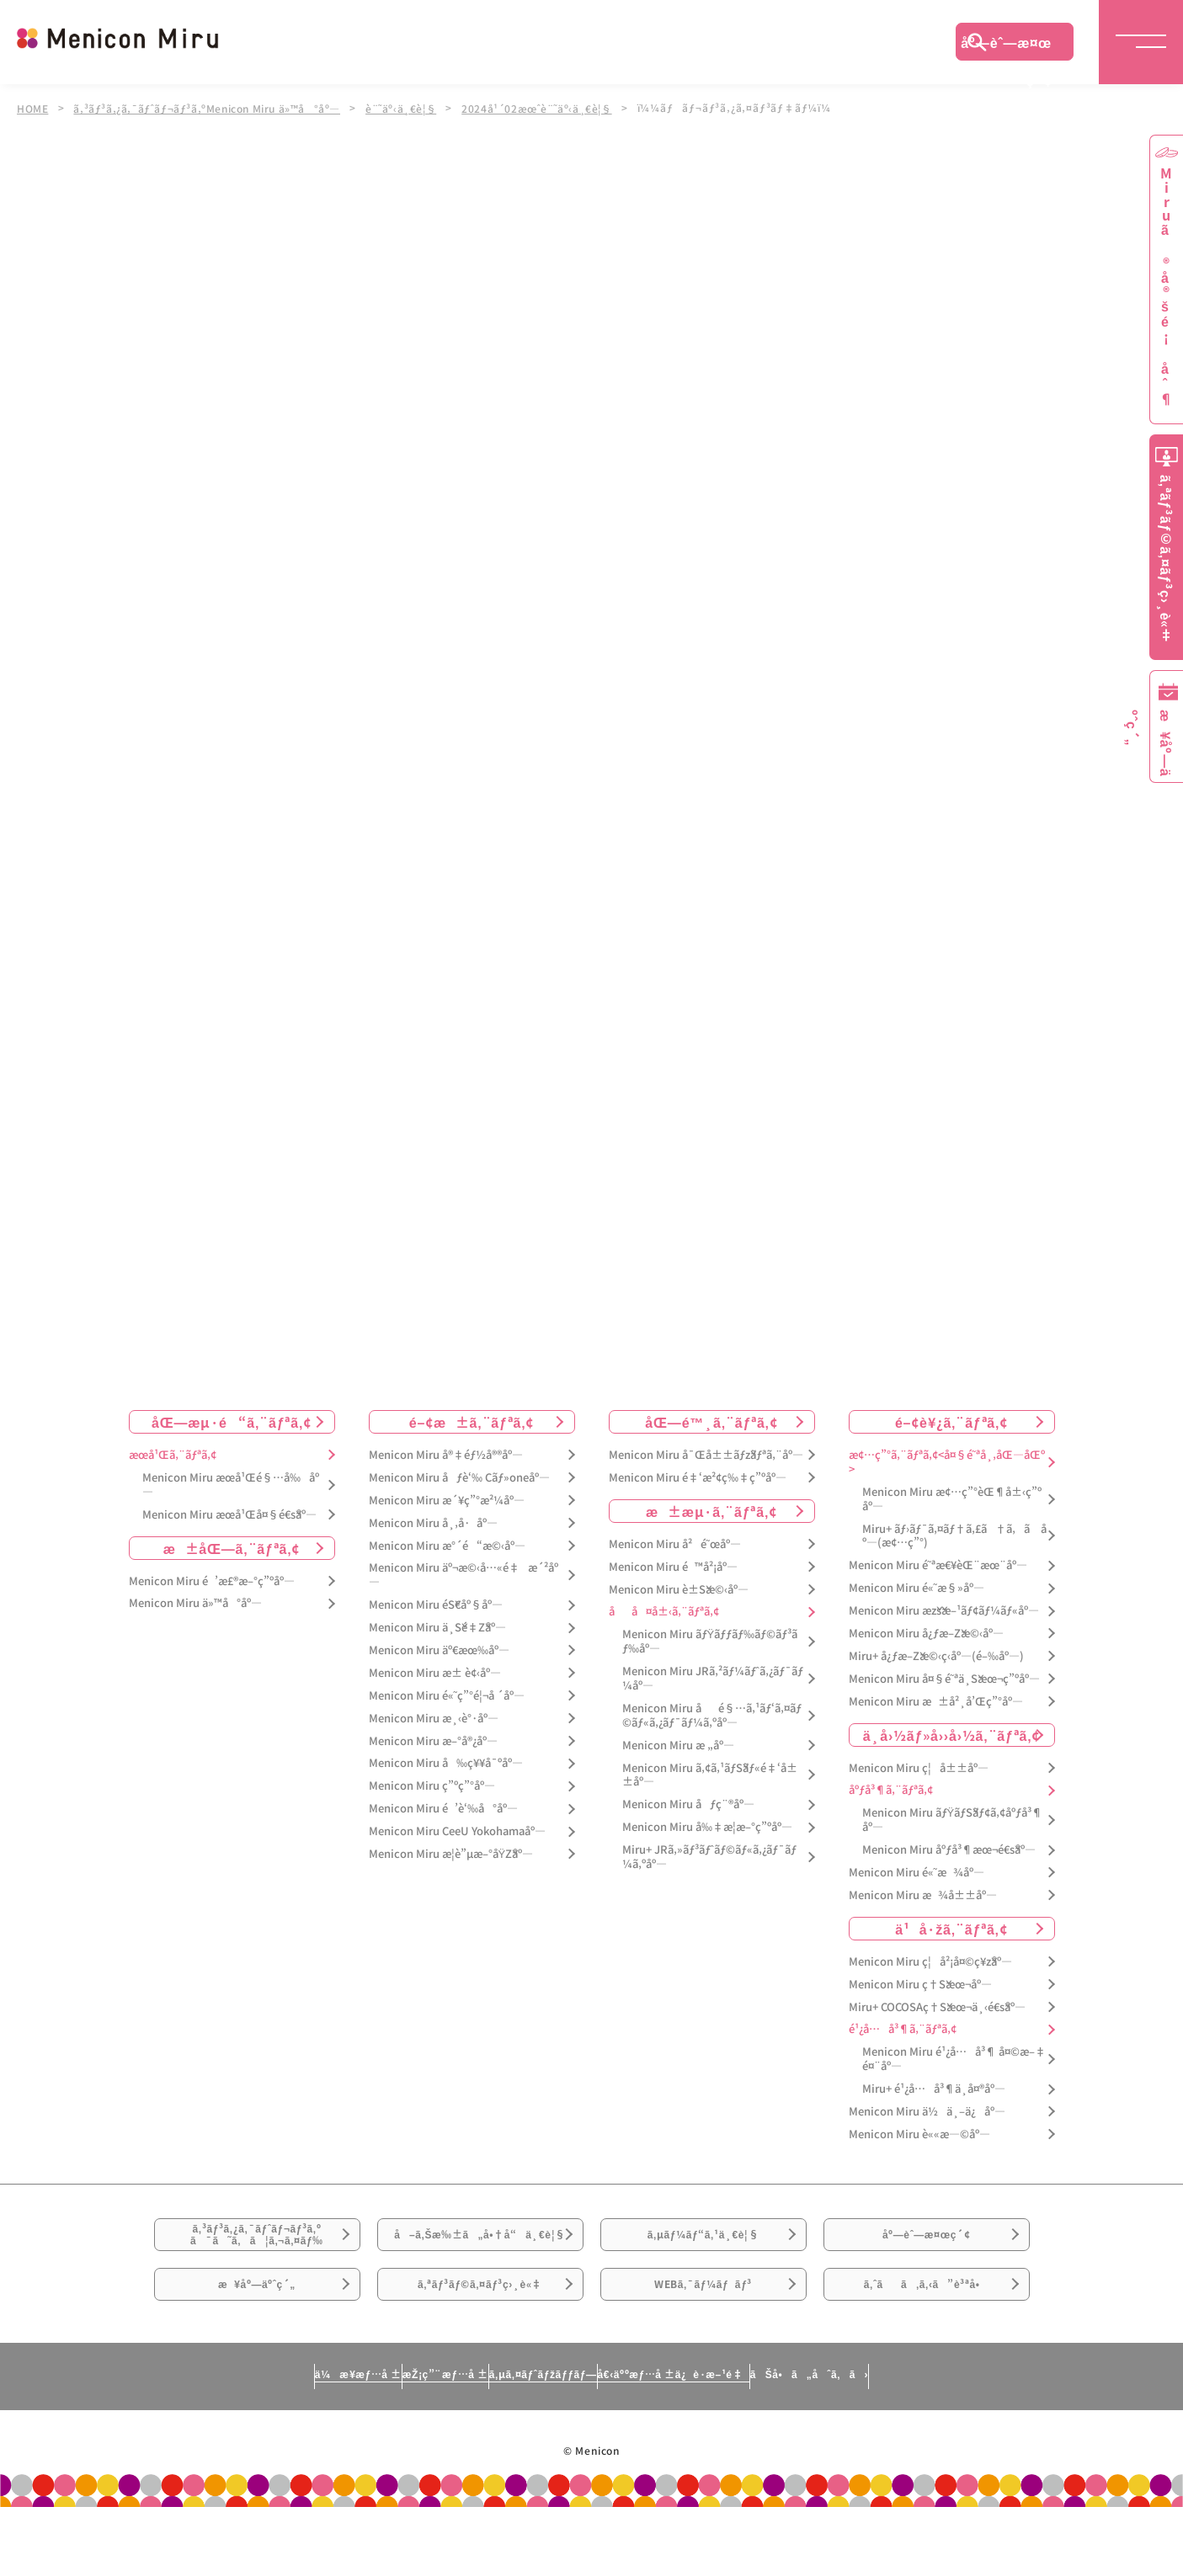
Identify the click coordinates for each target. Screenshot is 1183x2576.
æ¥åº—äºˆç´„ (257, 2341)
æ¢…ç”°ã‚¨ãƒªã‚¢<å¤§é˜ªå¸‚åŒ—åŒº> (947, 1462)
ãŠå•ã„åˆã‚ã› (965, 2442)
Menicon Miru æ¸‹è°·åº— (433, 1718)
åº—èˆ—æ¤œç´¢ (1006, 46)
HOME (33, 107)
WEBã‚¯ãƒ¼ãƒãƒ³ (703, 2341)
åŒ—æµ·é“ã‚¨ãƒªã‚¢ (232, 1422)
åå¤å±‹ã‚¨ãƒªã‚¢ (664, 1612)
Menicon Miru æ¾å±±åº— (923, 1895)
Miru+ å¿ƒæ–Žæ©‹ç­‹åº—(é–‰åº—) (936, 1656)
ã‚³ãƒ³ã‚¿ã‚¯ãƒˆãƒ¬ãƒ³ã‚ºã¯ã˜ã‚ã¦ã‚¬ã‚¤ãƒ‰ (256, 2247)
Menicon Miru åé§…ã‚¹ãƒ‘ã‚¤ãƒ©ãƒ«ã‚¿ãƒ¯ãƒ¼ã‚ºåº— (712, 1715)
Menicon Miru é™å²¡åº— (673, 1567)
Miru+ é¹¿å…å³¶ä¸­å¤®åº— (933, 2089)
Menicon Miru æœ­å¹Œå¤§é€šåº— (229, 1515)
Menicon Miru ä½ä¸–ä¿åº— (927, 2112)
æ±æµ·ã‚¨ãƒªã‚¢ (711, 1511)
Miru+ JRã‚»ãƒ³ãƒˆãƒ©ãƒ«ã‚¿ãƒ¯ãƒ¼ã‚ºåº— (709, 1857)
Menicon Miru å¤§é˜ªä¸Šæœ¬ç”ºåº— (944, 1679)
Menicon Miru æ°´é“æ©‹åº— (447, 1546)
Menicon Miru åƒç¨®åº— (688, 1805)
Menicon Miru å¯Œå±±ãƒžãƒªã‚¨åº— (706, 1455)
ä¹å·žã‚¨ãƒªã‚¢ (951, 1929)
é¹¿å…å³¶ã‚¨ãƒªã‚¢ (903, 2030)
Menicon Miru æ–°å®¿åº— (433, 1741)
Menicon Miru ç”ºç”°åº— (432, 1787)
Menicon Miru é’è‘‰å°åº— (443, 1809)
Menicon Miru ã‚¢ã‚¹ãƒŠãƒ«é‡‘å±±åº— (709, 1775)
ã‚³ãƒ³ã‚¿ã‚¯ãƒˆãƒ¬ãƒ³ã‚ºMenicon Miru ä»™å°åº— (211, 107)
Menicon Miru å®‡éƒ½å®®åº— (446, 1455)
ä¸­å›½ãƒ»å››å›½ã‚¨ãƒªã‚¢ (952, 1735)
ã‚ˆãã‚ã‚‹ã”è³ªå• (926, 2341)
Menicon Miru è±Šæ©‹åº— (679, 1590)
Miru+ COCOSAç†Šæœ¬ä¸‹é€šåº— (937, 2007)
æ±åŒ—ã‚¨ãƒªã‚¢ (232, 1548)
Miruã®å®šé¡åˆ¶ (1166, 287)
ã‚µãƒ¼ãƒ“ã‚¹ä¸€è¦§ (703, 2247)
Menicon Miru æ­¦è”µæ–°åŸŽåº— (451, 1854)
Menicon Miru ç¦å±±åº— (918, 1768)
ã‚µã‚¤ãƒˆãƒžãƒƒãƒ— (535, 2442)
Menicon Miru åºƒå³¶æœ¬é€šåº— (949, 1850)
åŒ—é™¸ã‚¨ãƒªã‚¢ (711, 1422)
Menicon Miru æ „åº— (678, 1745)
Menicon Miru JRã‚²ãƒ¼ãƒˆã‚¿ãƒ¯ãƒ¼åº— (712, 1678)
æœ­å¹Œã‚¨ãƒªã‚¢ (172, 1455)
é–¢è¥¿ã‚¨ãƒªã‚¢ (951, 1422)
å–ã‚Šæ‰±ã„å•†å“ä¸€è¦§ (479, 2257)
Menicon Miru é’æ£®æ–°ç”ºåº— (212, 1581)
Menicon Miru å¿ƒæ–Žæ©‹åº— (926, 1633)
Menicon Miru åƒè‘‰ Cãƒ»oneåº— (459, 1478)
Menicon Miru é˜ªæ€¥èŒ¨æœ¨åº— (938, 1565)
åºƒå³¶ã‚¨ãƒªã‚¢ (891, 1791)
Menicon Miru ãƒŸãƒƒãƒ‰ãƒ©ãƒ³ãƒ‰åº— (710, 1641)
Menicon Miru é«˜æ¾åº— (916, 1872)
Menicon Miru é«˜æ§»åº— (916, 1588)
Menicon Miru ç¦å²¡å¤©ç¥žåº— (930, 1962)
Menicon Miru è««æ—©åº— (919, 2134)
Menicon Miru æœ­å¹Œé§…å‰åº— (230, 1485)
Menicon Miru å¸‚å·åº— (433, 1523)
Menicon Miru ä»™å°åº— (195, 1604)
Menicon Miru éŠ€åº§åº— (436, 1605)
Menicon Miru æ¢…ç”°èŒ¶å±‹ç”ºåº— (952, 1499)
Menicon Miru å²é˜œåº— (675, 1544)
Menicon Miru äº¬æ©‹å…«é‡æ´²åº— (463, 1576)
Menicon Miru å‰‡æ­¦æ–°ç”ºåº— (707, 1827)
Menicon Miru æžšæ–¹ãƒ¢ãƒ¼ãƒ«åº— (944, 1611)
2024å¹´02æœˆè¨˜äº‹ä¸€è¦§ (549, 107)
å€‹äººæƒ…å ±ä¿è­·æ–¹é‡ (747, 2442)
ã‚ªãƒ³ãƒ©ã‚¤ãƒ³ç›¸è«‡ (479, 2341)
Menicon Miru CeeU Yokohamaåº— (457, 1831)
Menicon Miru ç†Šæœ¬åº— (920, 1984)
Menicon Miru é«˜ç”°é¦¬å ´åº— (447, 1696)
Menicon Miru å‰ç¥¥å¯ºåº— (446, 1764)
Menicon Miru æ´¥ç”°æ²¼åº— (447, 1500)
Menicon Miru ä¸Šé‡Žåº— (437, 1628)
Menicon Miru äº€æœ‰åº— (439, 1650)
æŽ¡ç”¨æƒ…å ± (362, 2442)
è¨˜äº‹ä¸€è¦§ (410, 107)
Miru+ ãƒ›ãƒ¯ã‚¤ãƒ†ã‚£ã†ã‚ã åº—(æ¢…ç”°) (954, 1536)
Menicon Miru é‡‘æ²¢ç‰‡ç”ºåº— (697, 1478)
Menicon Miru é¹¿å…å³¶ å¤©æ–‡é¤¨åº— (954, 2060)
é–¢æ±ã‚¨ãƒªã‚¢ (472, 1422)
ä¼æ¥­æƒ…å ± (201, 2442)
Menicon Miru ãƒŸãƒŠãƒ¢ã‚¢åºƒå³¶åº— (952, 1821)
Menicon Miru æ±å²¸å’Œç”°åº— (936, 1702)
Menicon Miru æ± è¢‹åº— (435, 1673)
